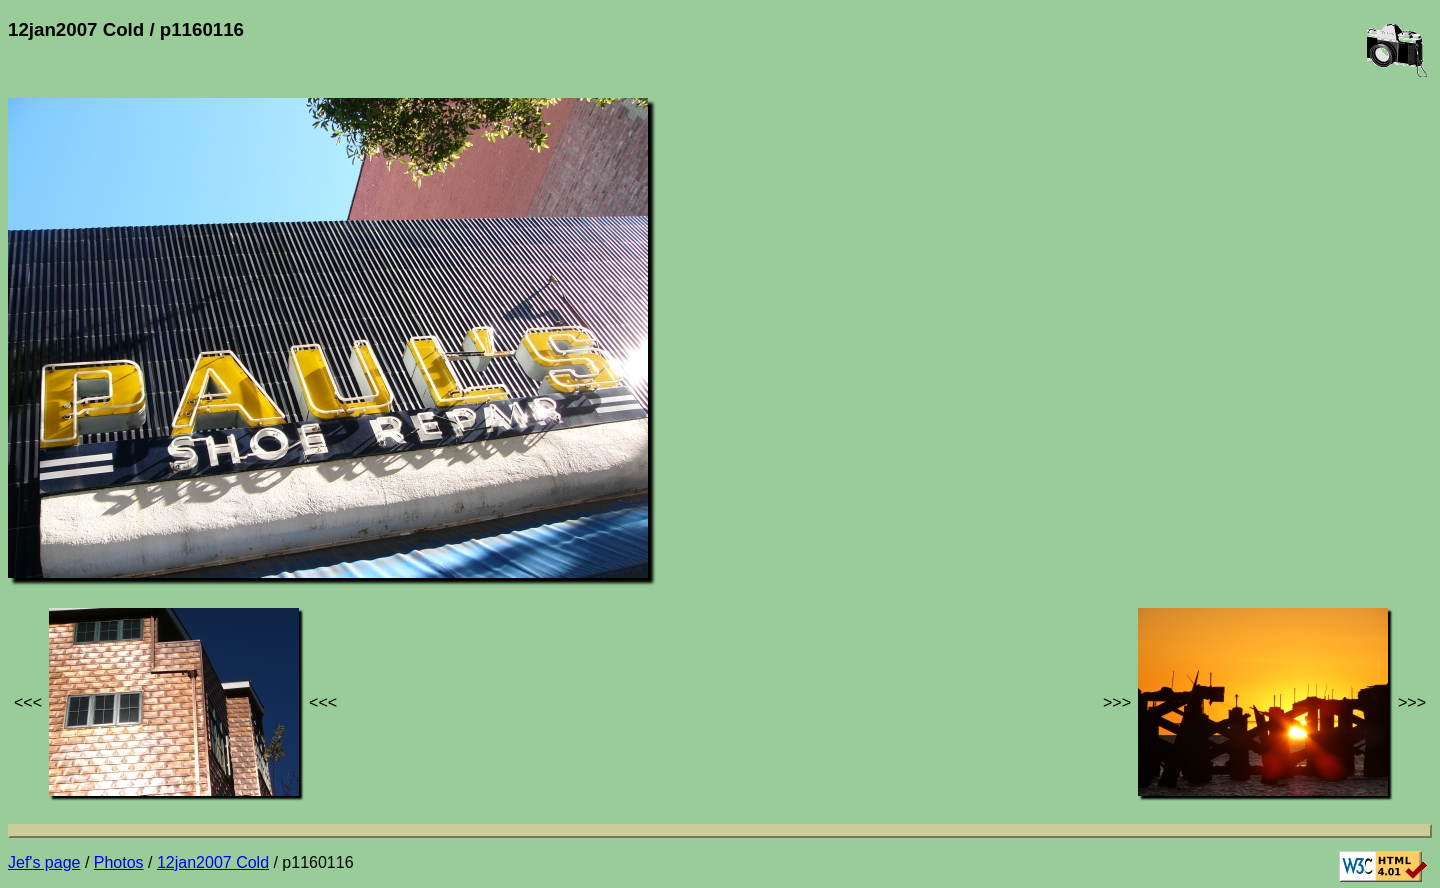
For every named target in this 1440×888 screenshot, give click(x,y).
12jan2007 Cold (213, 862)
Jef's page (44, 862)
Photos (119, 862)
